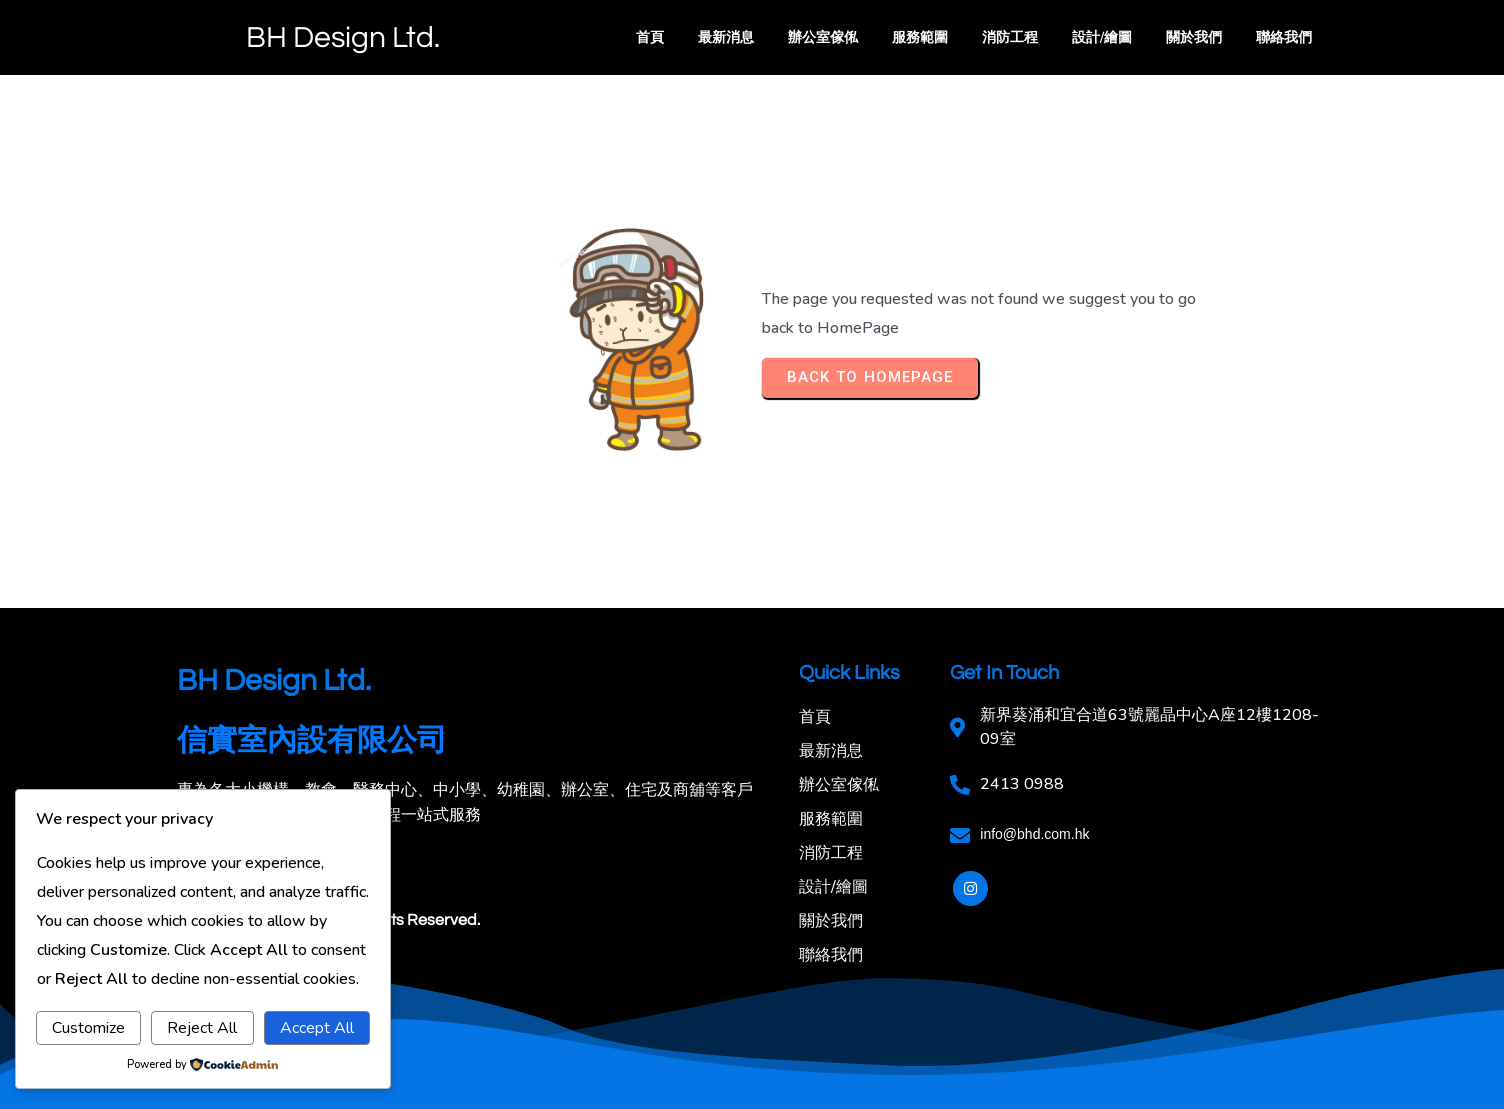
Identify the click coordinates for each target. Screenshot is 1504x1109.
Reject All (202, 1028)
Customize (88, 1028)
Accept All (317, 1028)
